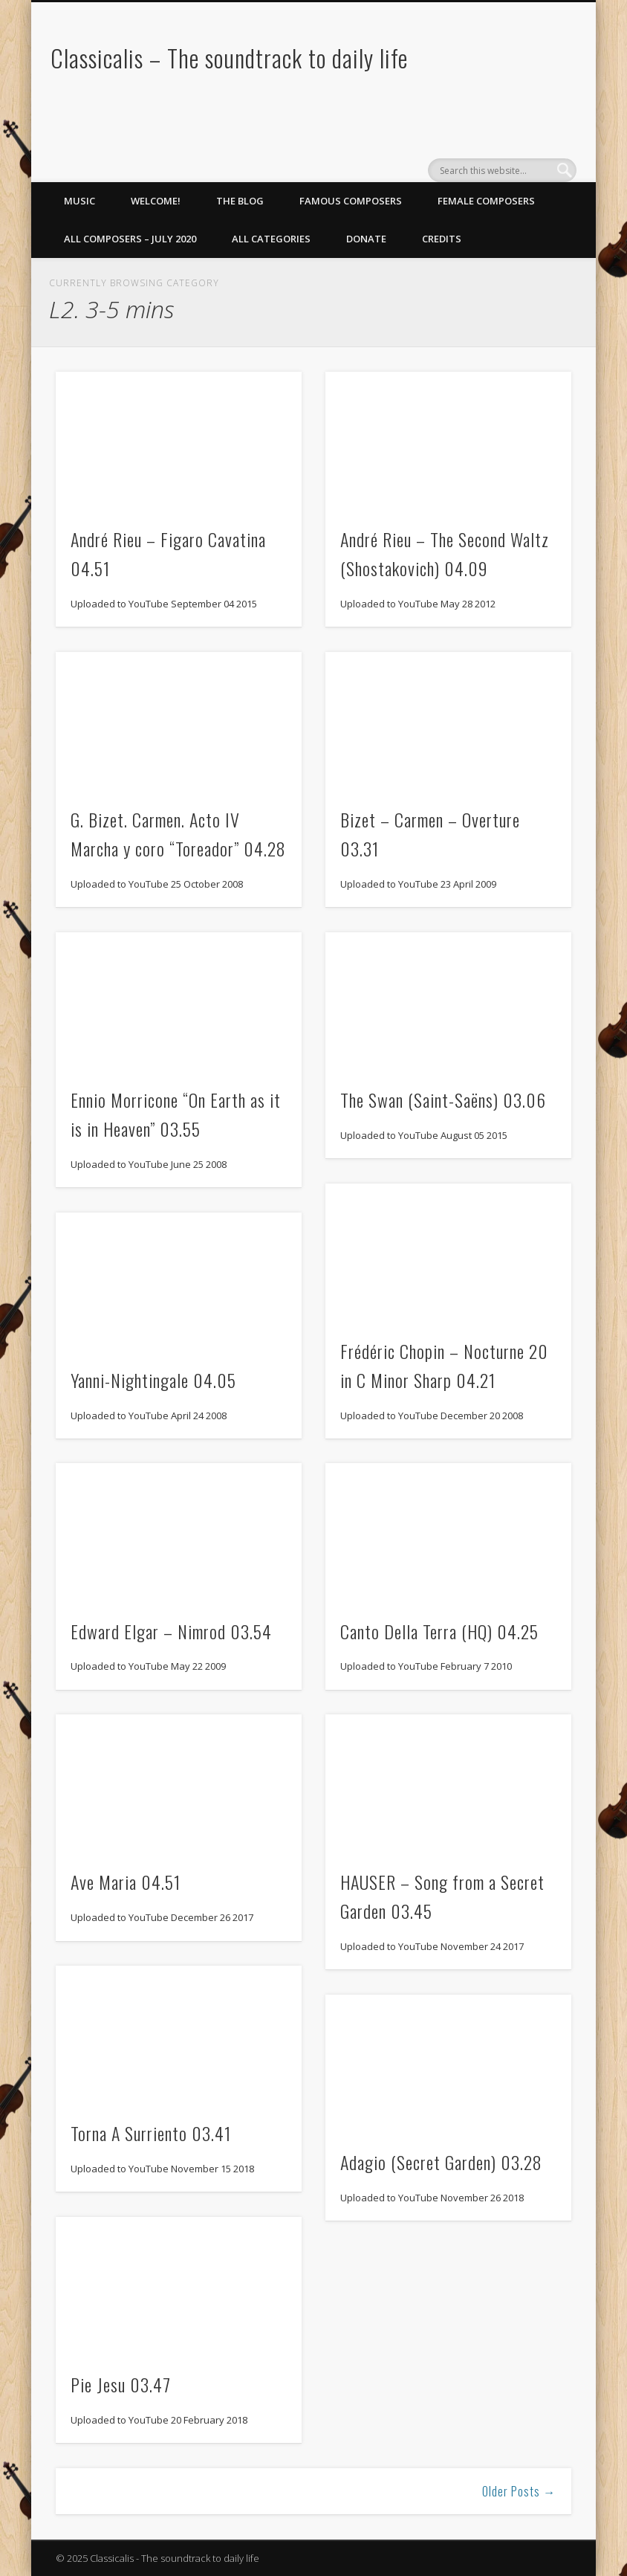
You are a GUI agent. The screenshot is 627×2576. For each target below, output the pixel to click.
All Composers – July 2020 (130, 238)
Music (79, 200)
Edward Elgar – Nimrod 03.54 (171, 1631)
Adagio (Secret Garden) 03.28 (441, 2162)
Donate (366, 238)
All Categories (271, 238)
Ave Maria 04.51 (126, 1881)
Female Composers (486, 200)
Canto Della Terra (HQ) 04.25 (439, 1631)
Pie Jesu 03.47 (121, 2384)
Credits (441, 238)
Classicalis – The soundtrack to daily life (229, 57)
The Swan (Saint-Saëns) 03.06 (443, 1099)
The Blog (240, 200)
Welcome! (156, 200)
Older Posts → (519, 2491)
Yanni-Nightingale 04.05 (153, 1379)
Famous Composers (350, 200)
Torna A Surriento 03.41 (151, 2133)
